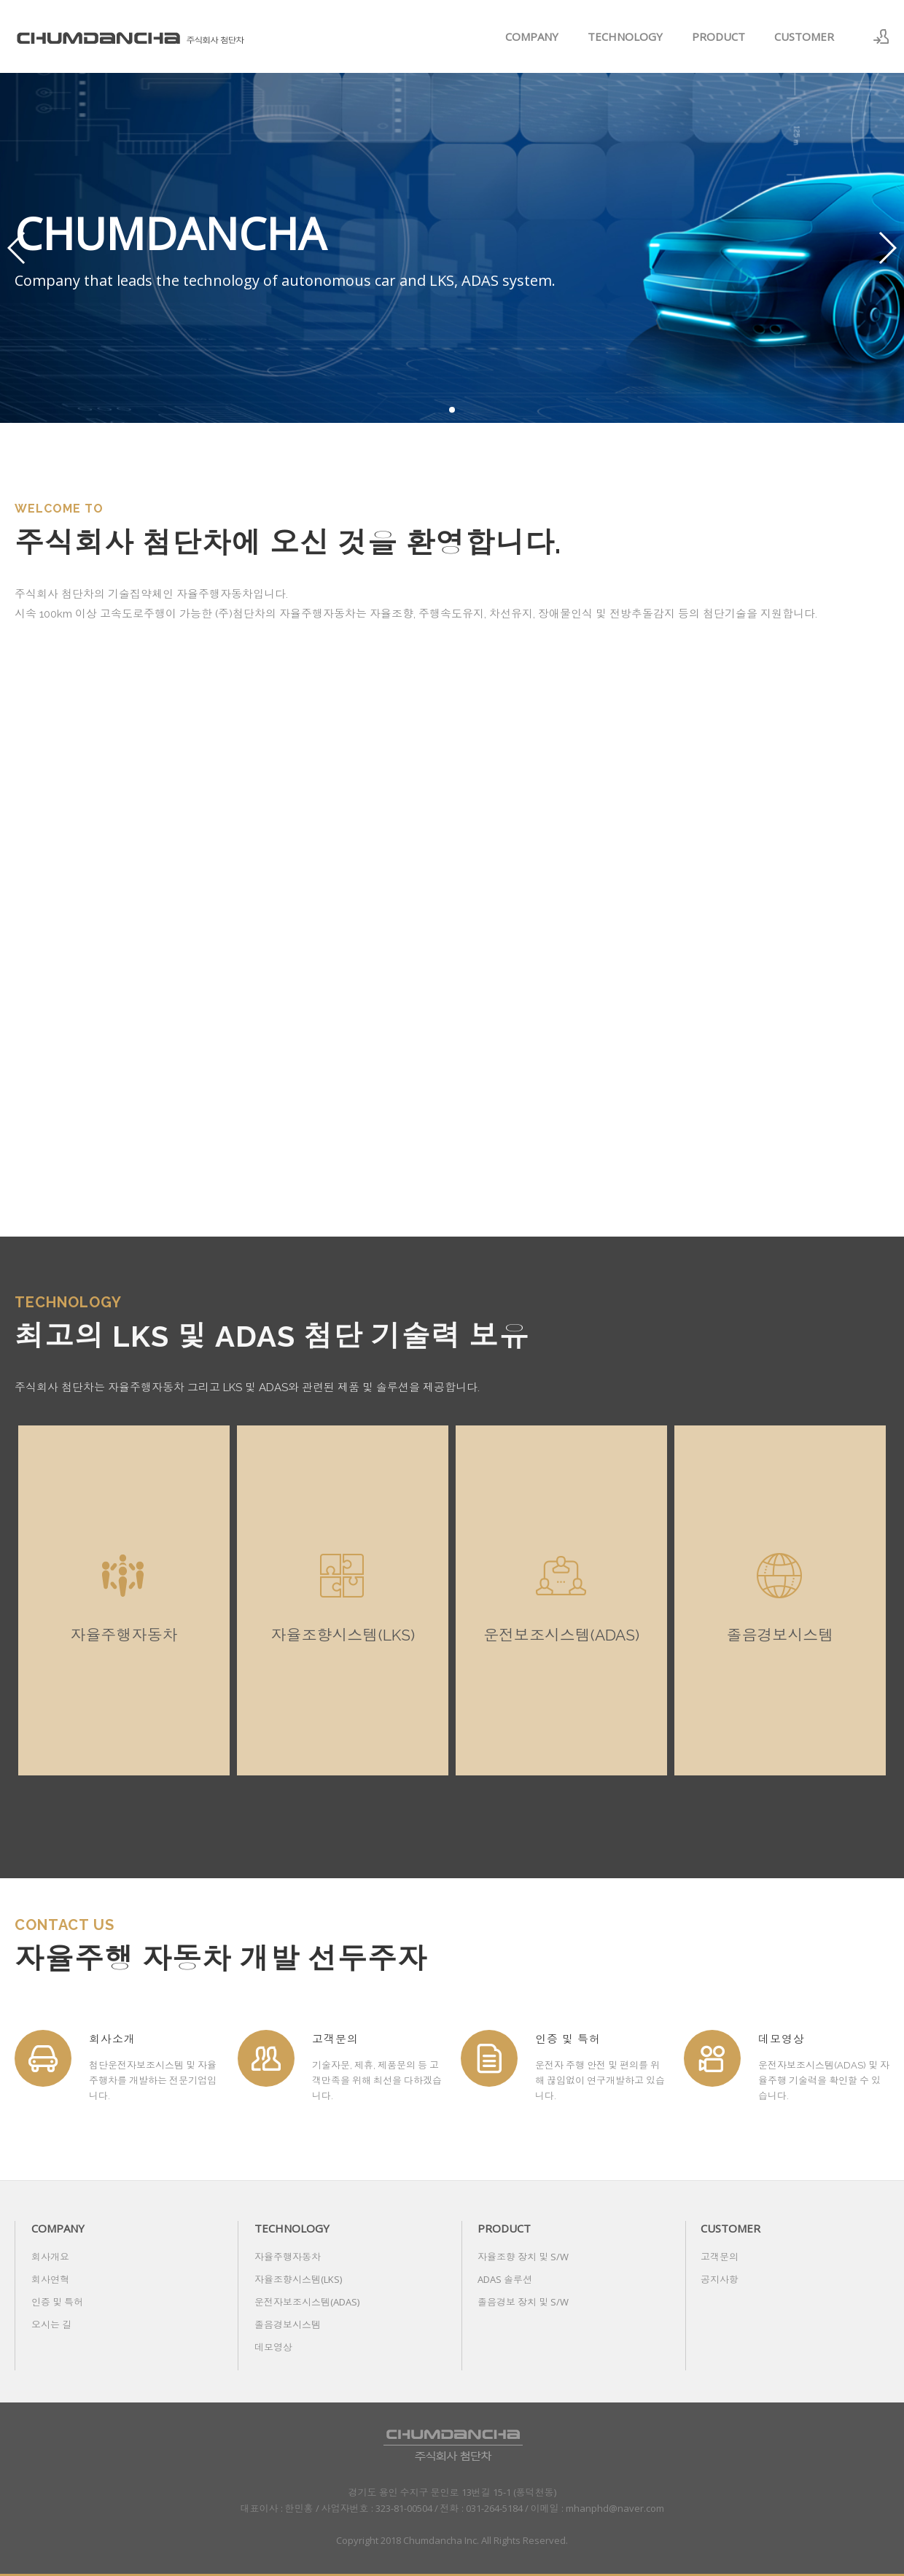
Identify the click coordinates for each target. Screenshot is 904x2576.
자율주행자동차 (287, 2256)
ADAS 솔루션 (505, 2279)
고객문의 (720, 2256)
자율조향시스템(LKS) (298, 2279)
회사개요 (50, 2256)
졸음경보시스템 (287, 2324)
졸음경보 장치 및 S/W (523, 2301)
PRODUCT (718, 36)
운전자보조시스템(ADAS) (306, 2301)
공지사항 (720, 2279)
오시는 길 (51, 2324)
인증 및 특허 (57, 2301)
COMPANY (531, 36)
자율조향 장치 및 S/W (523, 2256)
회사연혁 (50, 2279)
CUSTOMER (804, 36)
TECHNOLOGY (625, 36)
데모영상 (273, 2347)
